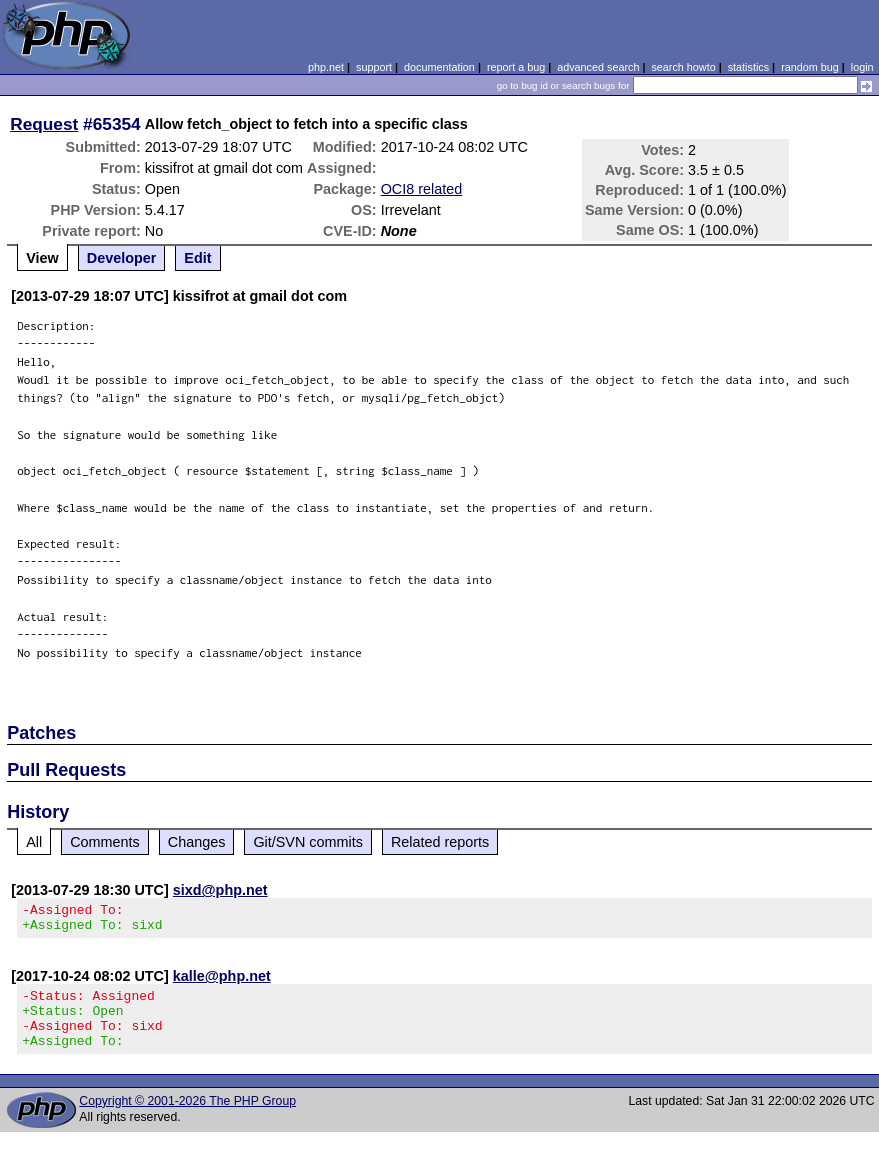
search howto (683, 67)
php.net (326, 67)
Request (44, 124)
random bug (810, 67)
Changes (197, 842)
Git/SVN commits (308, 842)
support (374, 67)
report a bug (516, 67)
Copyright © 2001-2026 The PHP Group (187, 1119)
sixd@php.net (220, 890)
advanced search (598, 67)
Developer (122, 258)
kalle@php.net (222, 982)
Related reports (440, 842)
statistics (748, 67)
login (862, 67)
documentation (439, 67)
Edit (197, 258)
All (34, 842)
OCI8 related (422, 189)
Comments (105, 842)
